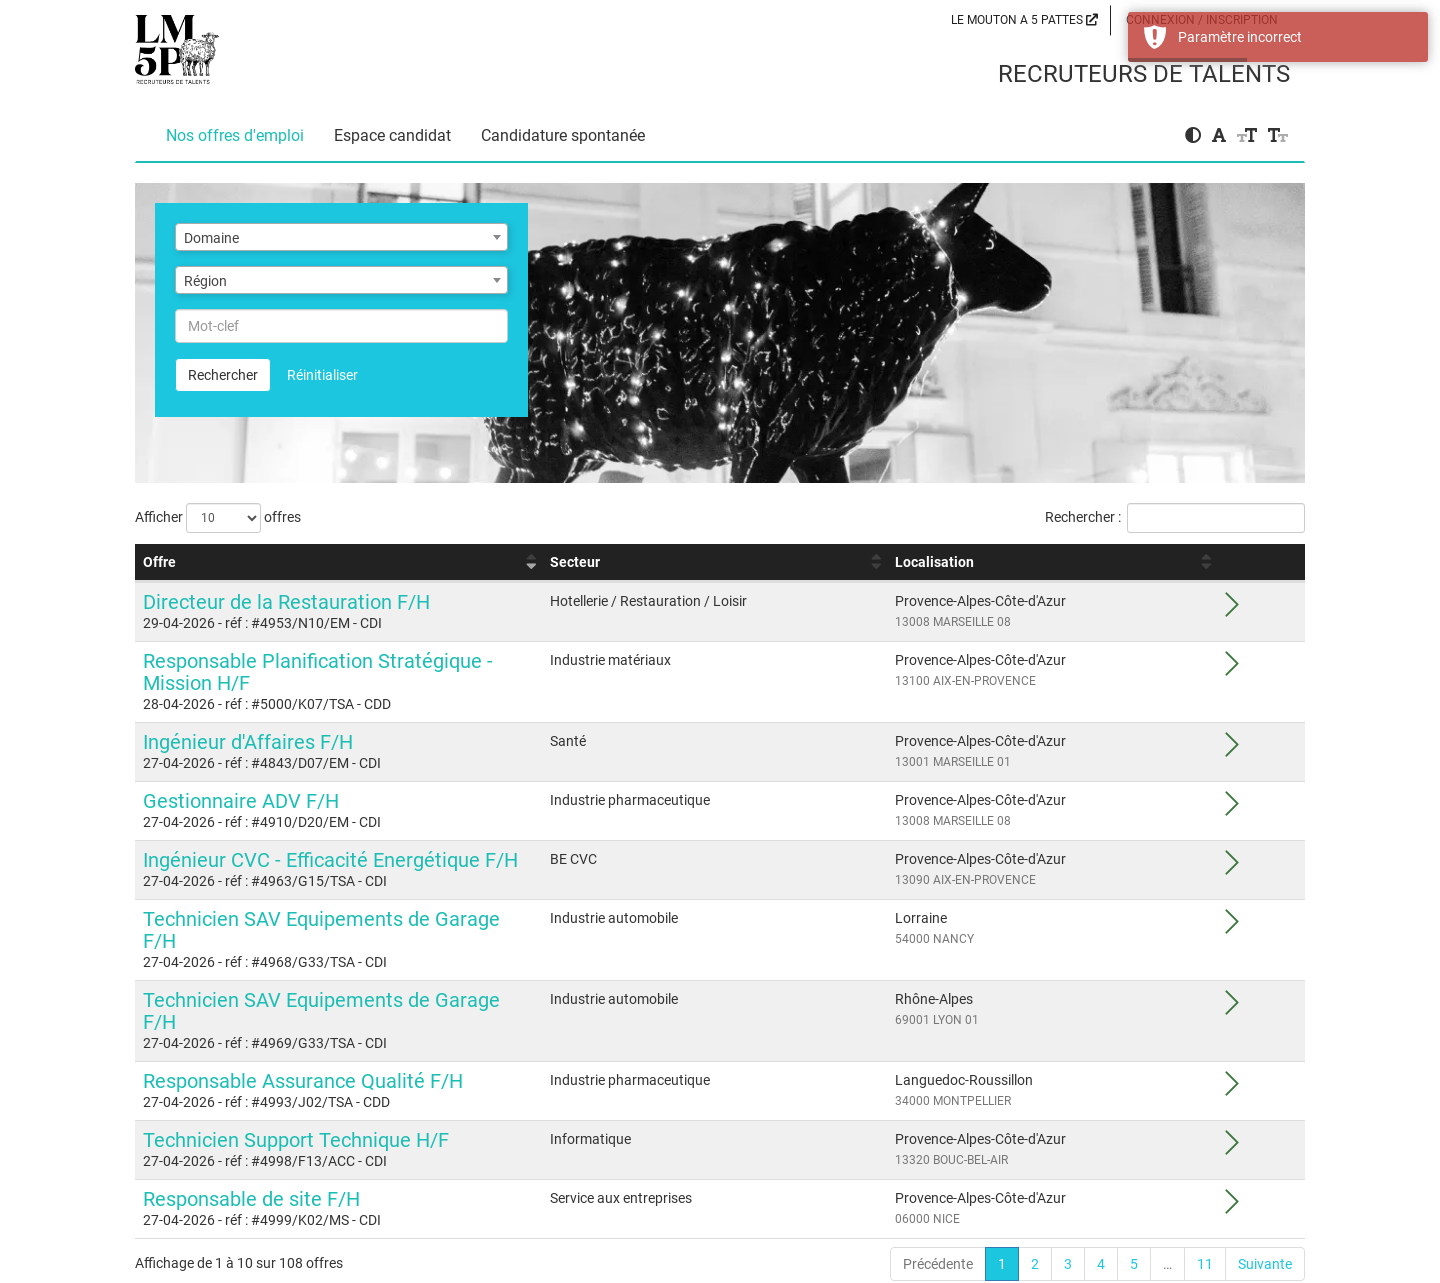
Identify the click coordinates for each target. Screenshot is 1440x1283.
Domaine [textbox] (211, 238)
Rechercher (223, 375)
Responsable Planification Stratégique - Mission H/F (374, 661)
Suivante (1265, 1198)
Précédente (938, 1198)
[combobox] (341, 237)
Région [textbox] (205, 281)
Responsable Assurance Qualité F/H (303, 1015)
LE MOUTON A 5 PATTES (1024, 20)
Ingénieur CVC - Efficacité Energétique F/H (330, 838)
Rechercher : (1175, 518)
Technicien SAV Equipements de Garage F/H (340, 897)
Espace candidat (392, 135)
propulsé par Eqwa (720, 1274)
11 (1205, 1198)
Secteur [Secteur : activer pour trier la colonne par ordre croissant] (820, 562)
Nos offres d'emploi (235, 135)
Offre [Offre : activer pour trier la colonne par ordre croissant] (159, 562)
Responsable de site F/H (251, 1133)
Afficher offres (218, 518)
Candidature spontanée (563, 135)
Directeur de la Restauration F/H (286, 602)
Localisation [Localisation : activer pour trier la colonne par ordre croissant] (1089, 562)
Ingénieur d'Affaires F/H (248, 720)
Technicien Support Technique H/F (296, 1074)
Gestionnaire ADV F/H (241, 779)
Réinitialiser (322, 375)
